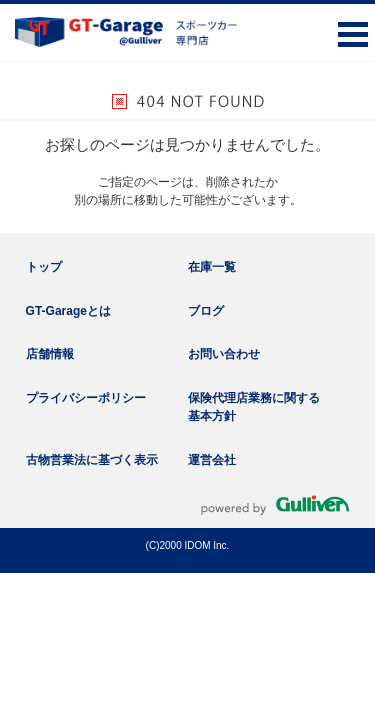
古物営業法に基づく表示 (92, 460)
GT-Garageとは (68, 311)
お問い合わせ (224, 354)
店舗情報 (50, 354)
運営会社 (212, 460)
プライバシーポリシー (86, 398)
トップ (44, 267)
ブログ (206, 311)
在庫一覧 (212, 267)
